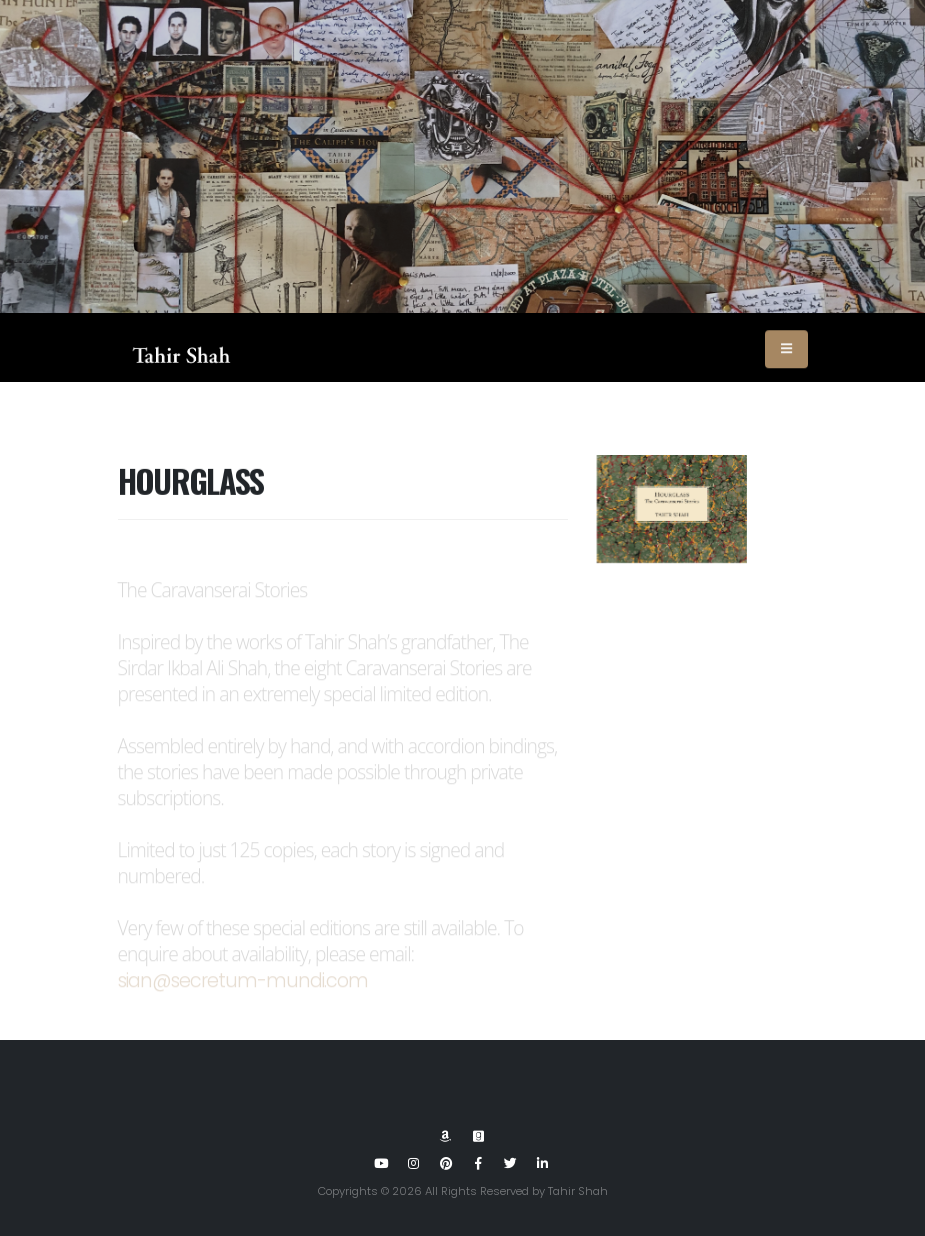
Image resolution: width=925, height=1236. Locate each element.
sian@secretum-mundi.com (243, 990)
